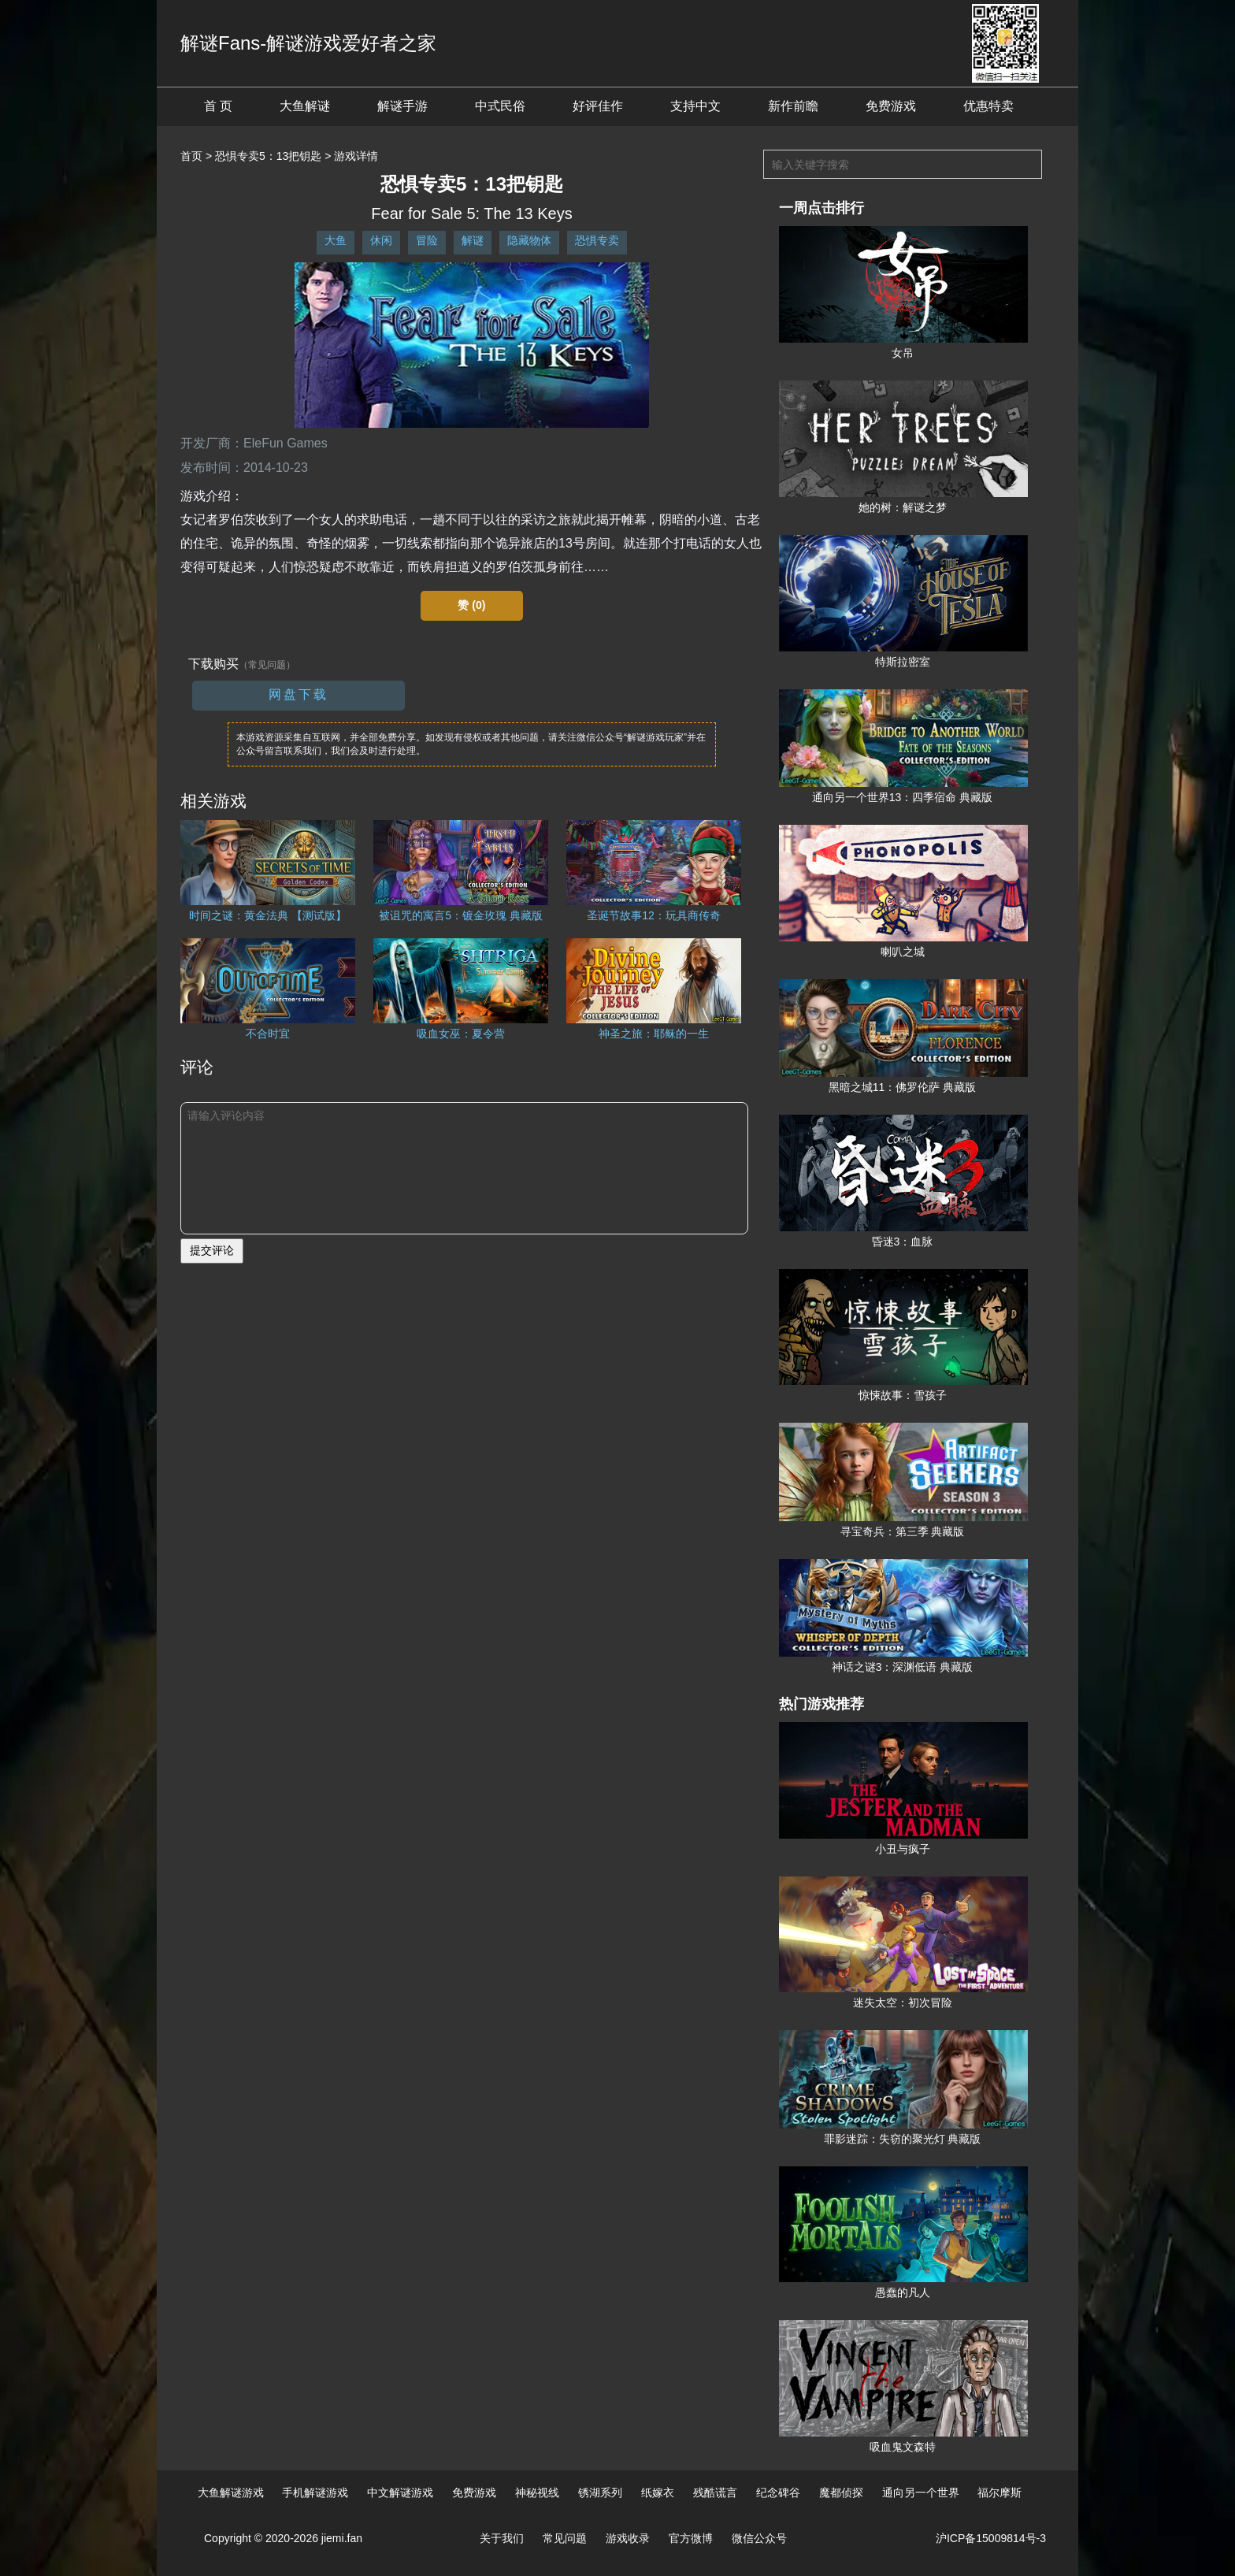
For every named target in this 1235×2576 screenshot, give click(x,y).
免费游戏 (891, 106)
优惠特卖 (988, 106)
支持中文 (695, 106)
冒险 (427, 240)
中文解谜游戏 (400, 2492)
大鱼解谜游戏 (231, 2492)
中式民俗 (500, 106)
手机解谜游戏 (315, 2492)
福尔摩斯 (999, 2492)
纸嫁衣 (657, 2492)
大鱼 (336, 240)
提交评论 (212, 1250)
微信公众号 (759, 2538)
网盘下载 (298, 694)
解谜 (473, 240)
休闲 (381, 240)
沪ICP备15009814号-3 (991, 2538)
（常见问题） (267, 664)
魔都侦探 (841, 2492)
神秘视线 (537, 2492)
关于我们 (502, 2538)
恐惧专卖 (597, 240)
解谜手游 (402, 106)
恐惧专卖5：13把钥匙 (268, 156)
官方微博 (691, 2538)
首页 (191, 156)
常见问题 (565, 2538)
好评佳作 (598, 106)
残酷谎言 (715, 2492)
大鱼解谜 (305, 106)
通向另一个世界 (920, 2492)
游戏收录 (628, 2538)
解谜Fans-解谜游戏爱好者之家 (308, 43)
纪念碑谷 (778, 2492)
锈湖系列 (600, 2492)
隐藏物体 (529, 240)
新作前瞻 (793, 106)
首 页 (218, 106)
